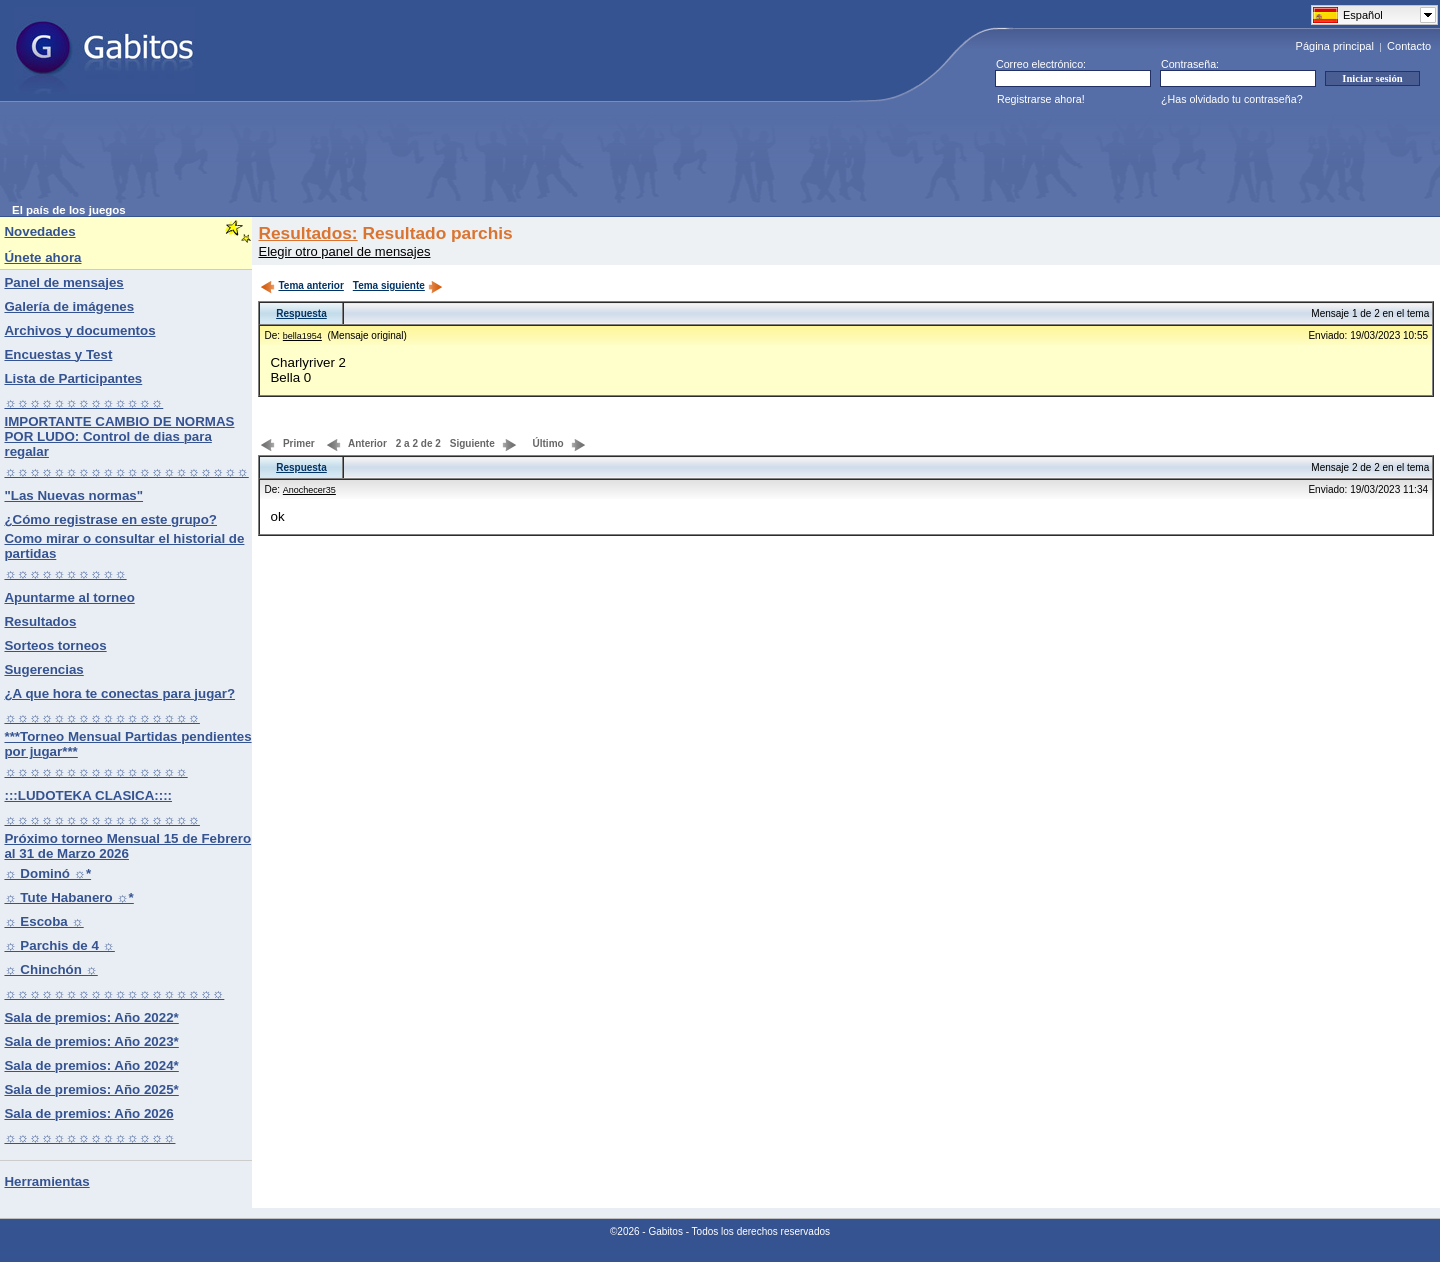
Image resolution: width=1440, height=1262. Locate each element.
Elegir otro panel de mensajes (344, 251)
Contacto (1409, 46)
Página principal (1335, 46)
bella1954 (302, 336)
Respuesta (301, 313)
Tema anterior (301, 285)
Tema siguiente (398, 285)
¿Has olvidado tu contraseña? (1232, 99)
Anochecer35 (309, 490)
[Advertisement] (376, 159)
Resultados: (307, 233)
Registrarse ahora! (1041, 99)
